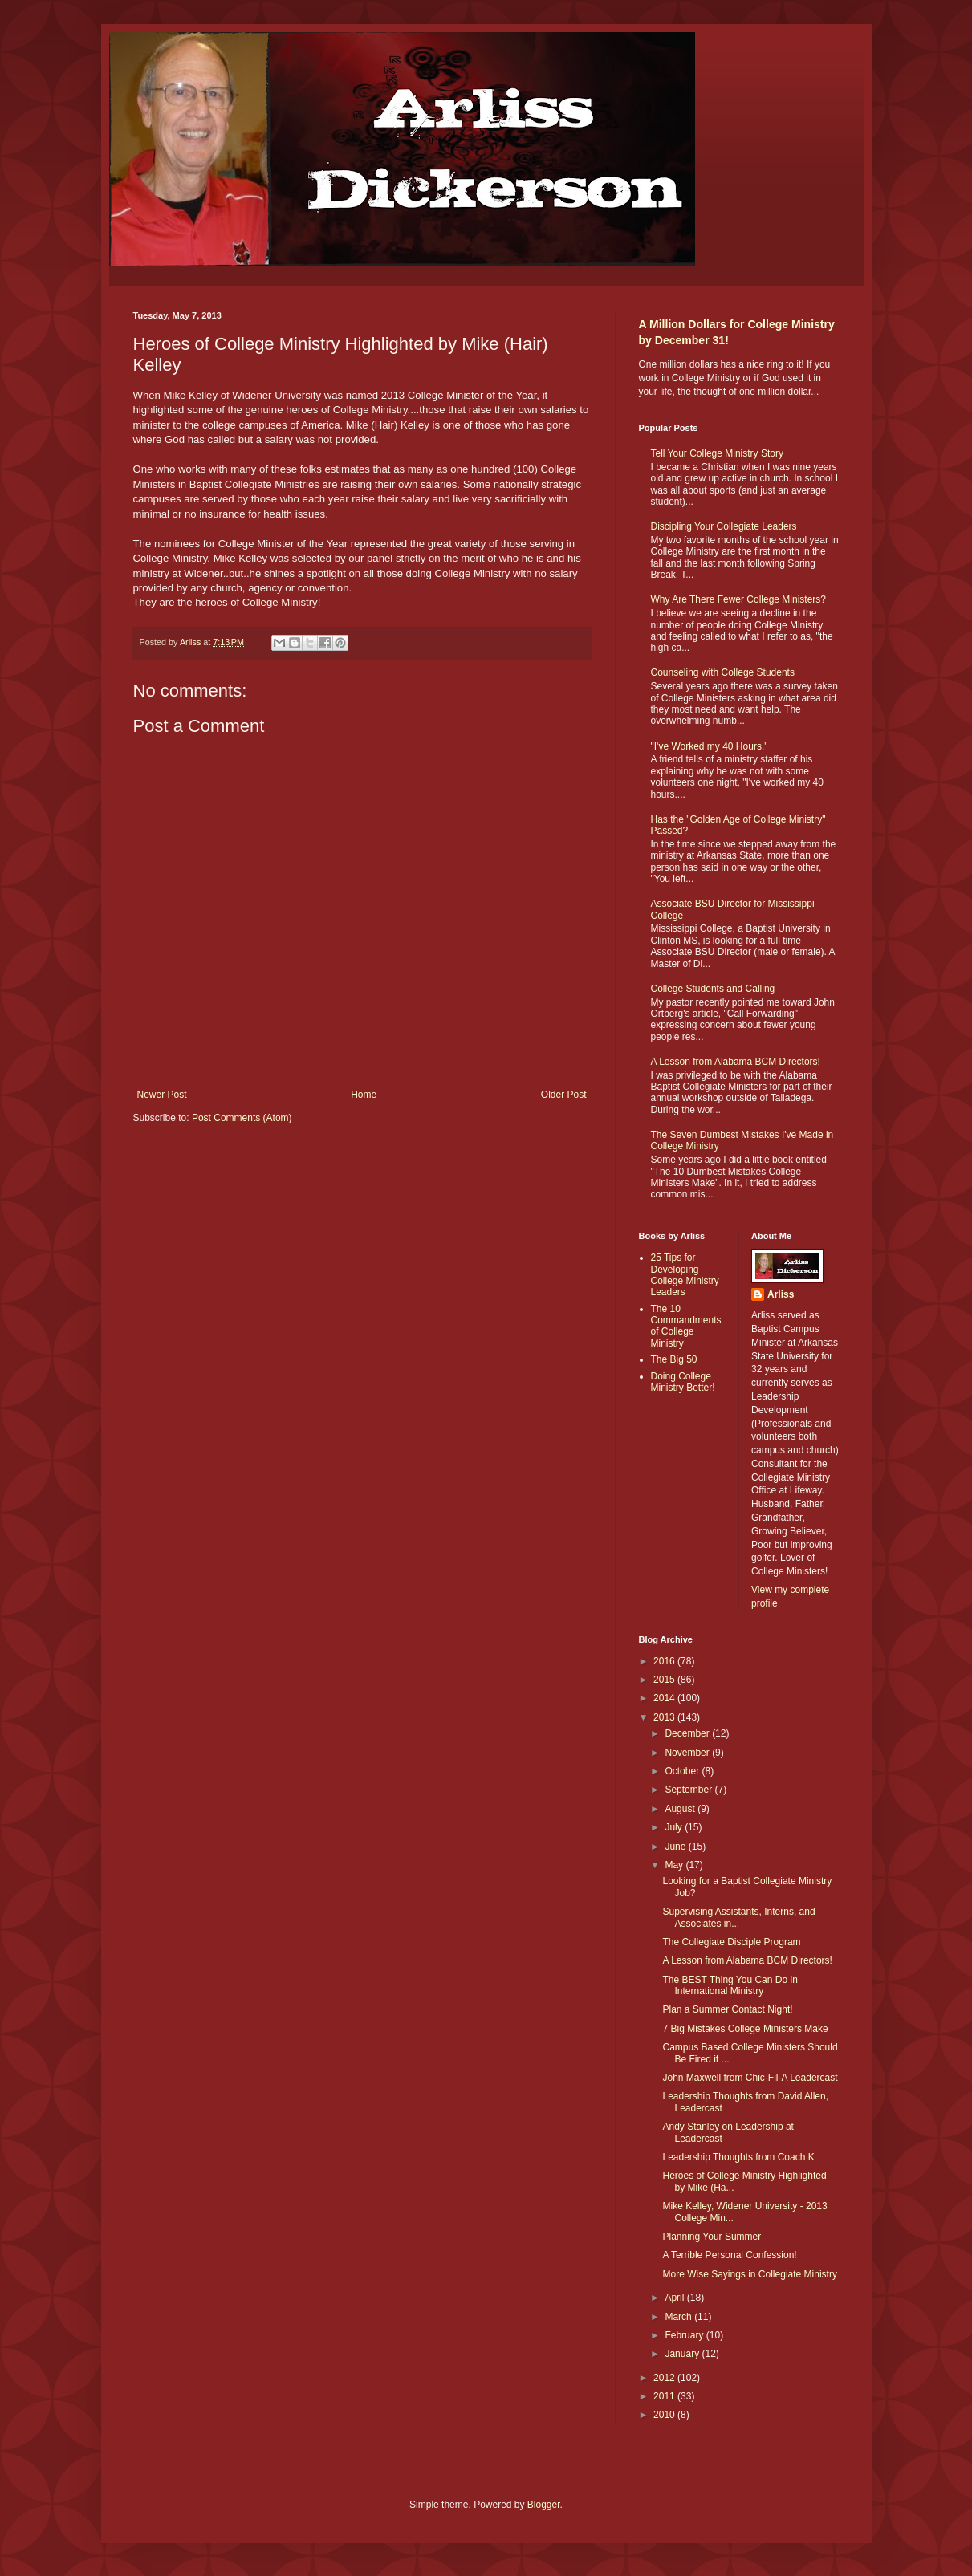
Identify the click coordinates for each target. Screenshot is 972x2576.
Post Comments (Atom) (242, 1117)
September (689, 1789)
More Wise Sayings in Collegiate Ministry (749, 2274)
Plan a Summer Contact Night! (727, 2009)
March (679, 2316)
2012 (665, 2377)
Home (363, 1094)
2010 (665, 2414)
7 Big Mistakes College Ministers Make (745, 2028)
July (675, 1827)
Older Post (564, 1094)
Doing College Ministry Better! (683, 1382)
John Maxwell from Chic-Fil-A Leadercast (749, 2077)
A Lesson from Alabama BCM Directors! (735, 1061)
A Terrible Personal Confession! (729, 2255)
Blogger (543, 2504)
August (681, 1808)
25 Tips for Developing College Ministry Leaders (685, 1275)
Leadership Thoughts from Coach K (738, 2157)
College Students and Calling (713, 988)
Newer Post (162, 1094)
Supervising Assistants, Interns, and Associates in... (738, 1917)
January (683, 2353)
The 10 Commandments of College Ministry (686, 1326)
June (676, 1846)
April (675, 2297)
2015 (665, 1679)
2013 (665, 1717)
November (688, 1752)
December (688, 1733)
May (675, 1865)
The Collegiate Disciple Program (731, 1942)
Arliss (780, 1294)
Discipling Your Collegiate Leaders (724, 526)
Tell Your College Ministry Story (717, 453)
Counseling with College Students (723, 672)
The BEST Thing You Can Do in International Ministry (729, 1985)
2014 (665, 1698)
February (685, 2335)
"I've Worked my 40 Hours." (709, 746)
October (683, 1771)
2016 (665, 1661)
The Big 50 (674, 1359)
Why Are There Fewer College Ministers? (739, 599)
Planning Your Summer (711, 2236)
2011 (665, 2396)
